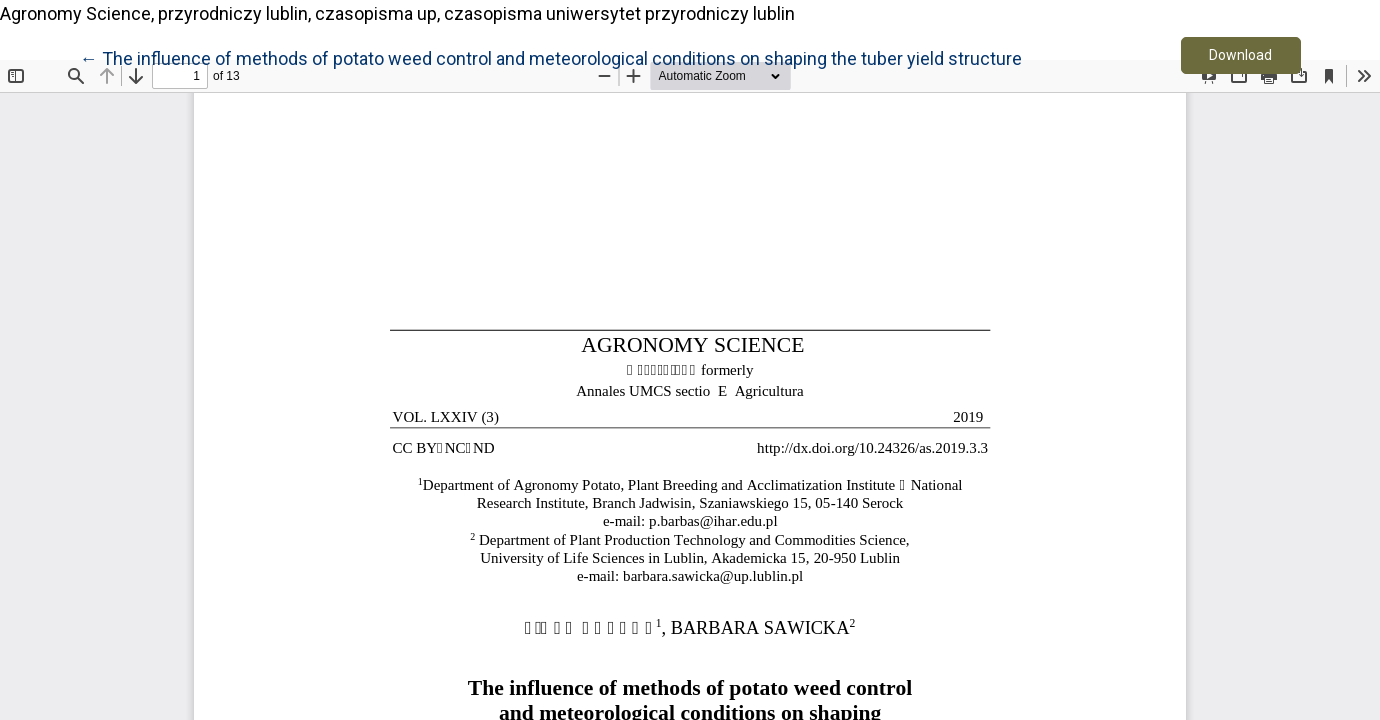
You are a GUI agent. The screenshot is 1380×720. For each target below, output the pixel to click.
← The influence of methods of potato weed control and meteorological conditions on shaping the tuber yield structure (551, 57)
